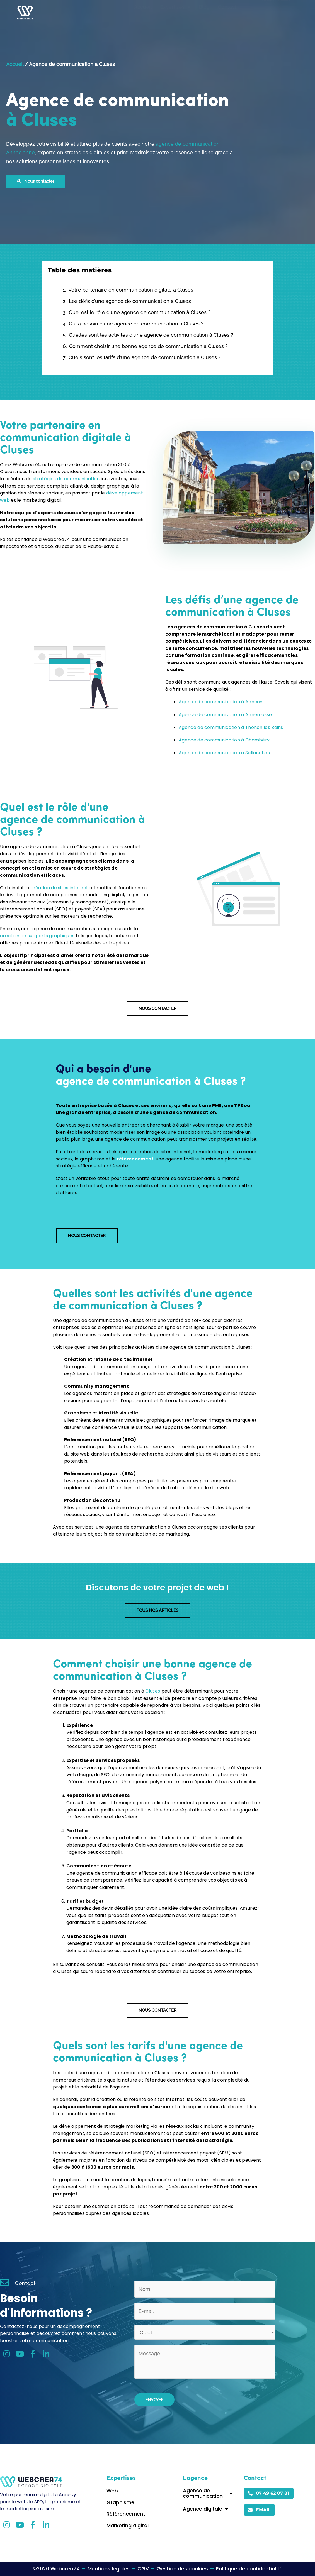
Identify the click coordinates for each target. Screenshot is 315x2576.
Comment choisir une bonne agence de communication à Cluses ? (148, 346)
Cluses (152, 1691)
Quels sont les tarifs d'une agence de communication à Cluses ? (145, 357)
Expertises (175, 12)
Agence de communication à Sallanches (224, 753)
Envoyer (154, 2400)
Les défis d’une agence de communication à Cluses (130, 301)
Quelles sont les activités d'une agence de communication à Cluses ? (151, 335)
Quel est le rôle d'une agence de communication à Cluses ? (139, 312)
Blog (204, 12)
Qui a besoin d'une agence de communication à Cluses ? (136, 324)
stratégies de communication (66, 479)
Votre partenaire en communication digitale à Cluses (130, 290)
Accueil (143, 12)
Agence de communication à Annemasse (225, 714)
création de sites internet (59, 888)
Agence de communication (207, 2493)
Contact (227, 12)
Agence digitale (205, 2509)
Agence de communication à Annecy (221, 702)
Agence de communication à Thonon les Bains (231, 727)
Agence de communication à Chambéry (224, 740)
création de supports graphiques (37, 935)
